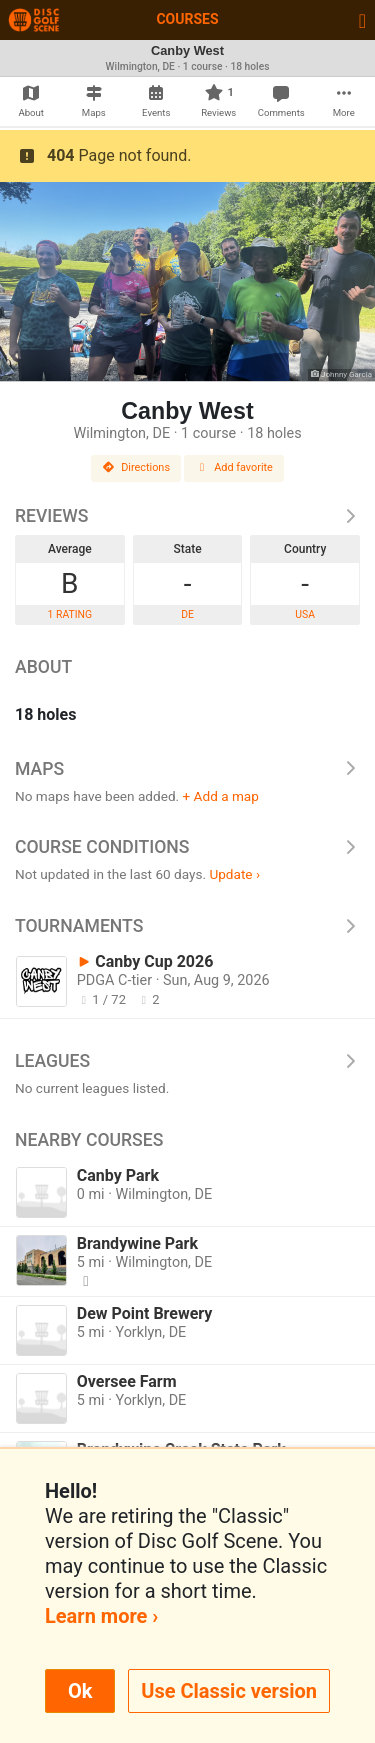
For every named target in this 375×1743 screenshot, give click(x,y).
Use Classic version (229, 1691)
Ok (80, 1691)
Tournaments (187, 926)
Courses (187, 19)
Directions (136, 467)
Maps (187, 769)
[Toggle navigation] (362, 20)
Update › (234, 874)
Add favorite (234, 467)
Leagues (187, 1061)
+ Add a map (221, 796)
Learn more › (101, 1616)
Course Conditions (187, 847)
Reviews (187, 516)
